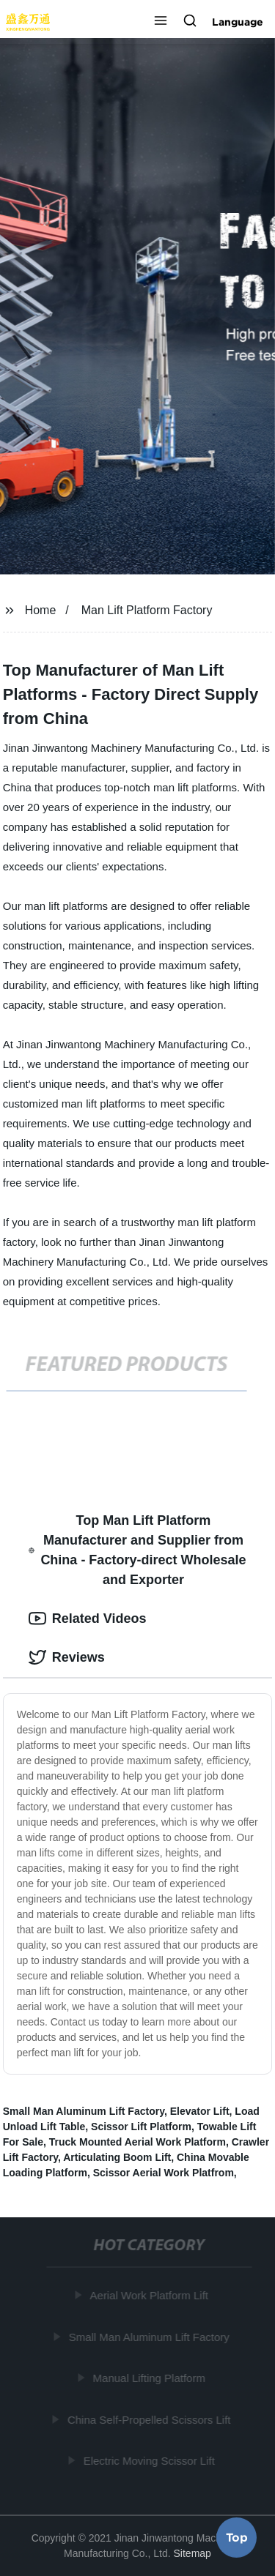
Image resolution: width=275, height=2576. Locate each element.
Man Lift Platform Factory (147, 610)
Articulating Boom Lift (117, 2157)
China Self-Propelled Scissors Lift (149, 2419)
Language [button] (237, 22)
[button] (160, 22)
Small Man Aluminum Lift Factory (83, 2111)
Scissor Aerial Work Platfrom (163, 2173)
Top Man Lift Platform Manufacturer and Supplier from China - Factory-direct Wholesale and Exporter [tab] (137, 1550)
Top (237, 2536)
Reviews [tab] (67, 1657)
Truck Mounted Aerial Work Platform (137, 2142)
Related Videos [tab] (88, 1618)
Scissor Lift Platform (141, 2126)
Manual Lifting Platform (149, 2378)
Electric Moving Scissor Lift (149, 2460)
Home (40, 610)
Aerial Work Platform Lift (149, 2295)
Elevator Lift (200, 2111)
